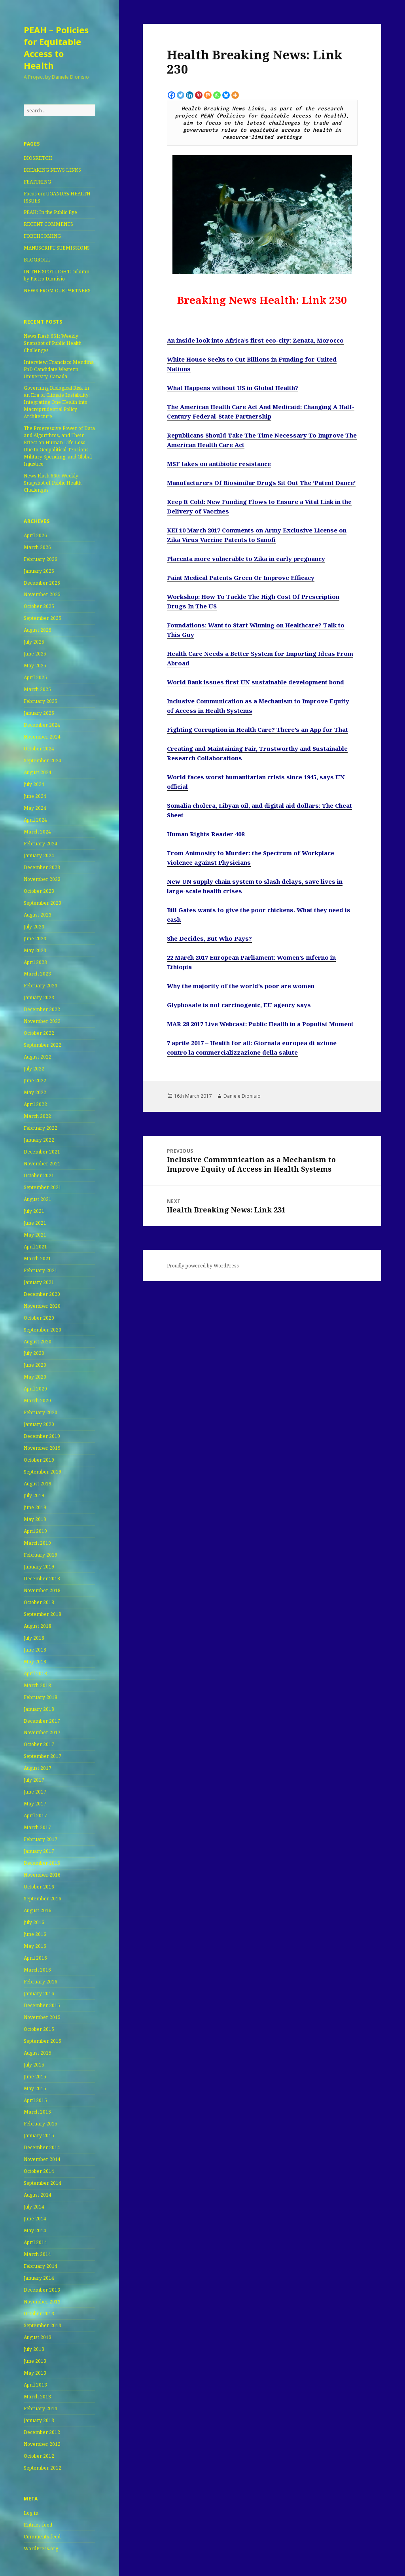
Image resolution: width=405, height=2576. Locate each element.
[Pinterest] (198, 95)
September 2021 (42, 1187)
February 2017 (40, 1839)
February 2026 (40, 559)
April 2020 (35, 1388)
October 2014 (39, 2171)
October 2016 (39, 1886)
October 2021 (39, 1175)
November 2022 (42, 1021)
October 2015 (39, 2029)
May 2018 (35, 1661)
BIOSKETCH (38, 158)
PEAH (207, 115)
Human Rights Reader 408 (205, 834)
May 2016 (35, 1946)
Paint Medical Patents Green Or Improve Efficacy (240, 577)
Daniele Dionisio (242, 1096)
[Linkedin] (189, 95)
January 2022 (39, 1139)
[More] (235, 95)
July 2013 (34, 2349)
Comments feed (42, 2536)
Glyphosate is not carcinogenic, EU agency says (239, 1005)
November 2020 (42, 1306)
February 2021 (40, 1270)
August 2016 (37, 1910)
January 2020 (39, 1424)
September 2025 (42, 618)
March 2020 (37, 1400)
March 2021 (37, 1258)
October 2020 (39, 1318)
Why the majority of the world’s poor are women (240, 986)
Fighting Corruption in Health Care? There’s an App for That (257, 729)
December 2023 (42, 867)
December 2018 (42, 1578)
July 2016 (34, 1922)
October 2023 (39, 891)
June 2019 (35, 1507)
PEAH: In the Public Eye (50, 212)
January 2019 (39, 1566)
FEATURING (37, 181)
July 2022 (34, 1068)
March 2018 (37, 1685)
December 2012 (42, 2432)
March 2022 (37, 1116)
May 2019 (35, 1519)
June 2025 (35, 653)
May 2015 (35, 2088)
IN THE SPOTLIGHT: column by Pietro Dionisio (56, 275)
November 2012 (42, 2444)
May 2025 (35, 665)
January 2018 (39, 1709)
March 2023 (37, 973)
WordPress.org (41, 2548)
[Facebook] (171, 95)
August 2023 (37, 914)
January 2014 (39, 2278)
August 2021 (37, 1199)
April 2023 (35, 962)
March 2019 (37, 1543)
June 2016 (35, 1934)
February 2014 (40, 2266)
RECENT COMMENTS (48, 224)
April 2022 (35, 1104)
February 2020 (40, 1412)
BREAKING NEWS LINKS (52, 170)
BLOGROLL (37, 259)
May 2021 (35, 1234)
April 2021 (35, 1246)
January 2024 (39, 855)
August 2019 (37, 1483)
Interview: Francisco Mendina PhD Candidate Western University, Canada (59, 369)
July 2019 (34, 1495)
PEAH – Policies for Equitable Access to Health (56, 47)
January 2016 (39, 1993)
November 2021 (42, 1163)
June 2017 (35, 1791)
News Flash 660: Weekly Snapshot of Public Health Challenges (52, 482)
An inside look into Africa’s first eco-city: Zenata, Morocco (255, 340)
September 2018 (42, 1614)
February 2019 (40, 1554)
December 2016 (42, 1863)
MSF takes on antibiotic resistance (219, 464)
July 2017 (34, 1780)
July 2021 (34, 1211)
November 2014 (42, 2159)
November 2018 (42, 1590)
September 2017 (42, 1756)
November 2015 (42, 2017)
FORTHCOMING (42, 236)
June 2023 (35, 938)
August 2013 (37, 2337)
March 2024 (37, 831)
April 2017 (35, 1815)
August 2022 (37, 1056)
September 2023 (42, 903)
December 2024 (42, 725)
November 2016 (42, 1874)
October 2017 (39, 1744)
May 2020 (35, 1376)
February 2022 (40, 1128)
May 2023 (35, 950)
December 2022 (42, 1009)
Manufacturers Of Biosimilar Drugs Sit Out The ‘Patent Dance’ (261, 483)
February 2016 (40, 1981)
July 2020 (34, 1353)
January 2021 (39, 1282)
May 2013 (35, 2373)
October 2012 (39, 2456)
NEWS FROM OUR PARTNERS (57, 290)
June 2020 (35, 1365)
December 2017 (42, 1721)
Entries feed (38, 2524)
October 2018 (39, 1602)
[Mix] (208, 95)
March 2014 (37, 2254)
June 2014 (35, 2218)
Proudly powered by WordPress (203, 1265)
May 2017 (35, 1803)
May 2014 (35, 2230)
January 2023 (39, 997)
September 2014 (42, 2183)
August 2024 (37, 772)
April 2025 (35, 677)
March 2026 (37, 547)
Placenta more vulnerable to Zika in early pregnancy (246, 559)
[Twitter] (180, 95)
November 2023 (42, 879)
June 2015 (35, 2076)
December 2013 (42, 2289)
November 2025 (42, 594)
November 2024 (42, 736)
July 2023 (34, 926)
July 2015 (34, 2064)
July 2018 (34, 1638)
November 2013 (42, 2301)
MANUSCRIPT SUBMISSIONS (57, 247)
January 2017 (39, 1851)
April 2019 (35, 1531)
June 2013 (35, 2361)
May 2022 (35, 1092)
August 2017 (37, 1768)
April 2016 (35, 1958)
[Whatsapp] (217, 95)
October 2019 (39, 1460)
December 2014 (42, 2147)
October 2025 (39, 606)
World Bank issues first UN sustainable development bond (255, 682)
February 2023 (40, 985)
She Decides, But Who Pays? (209, 938)
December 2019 (42, 1436)
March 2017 (37, 1827)
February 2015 (40, 2123)
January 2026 (39, 571)
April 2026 (35, 535)
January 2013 (39, 2420)
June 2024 (35, 796)
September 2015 (42, 2041)
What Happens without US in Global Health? (232, 388)
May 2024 (35, 808)
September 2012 (42, 2467)
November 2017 (42, 1732)
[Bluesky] (226, 95)
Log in (31, 2513)
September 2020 (42, 1329)
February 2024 (40, 843)
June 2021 (35, 1223)
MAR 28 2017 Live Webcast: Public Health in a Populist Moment (260, 1024)
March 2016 (37, 1969)
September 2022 (42, 1045)
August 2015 (37, 2052)
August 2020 (37, 1341)
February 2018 (40, 1697)
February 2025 (40, 701)
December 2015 (42, 2005)
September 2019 (42, 1471)
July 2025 (34, 641)
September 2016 (42, 1898)
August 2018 (37, 1626)
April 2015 (35, 2100)
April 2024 (35, 819)
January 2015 (39, 2135)
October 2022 (39, 1033)
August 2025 (37, 630)
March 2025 (37, 689)
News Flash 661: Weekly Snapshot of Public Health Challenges (52, 343)
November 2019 (42, 1448)
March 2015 (37, 2111)
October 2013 (39, 2313)
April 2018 (35, 1673)
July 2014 (34, 2206)
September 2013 (42, 2325)
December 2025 (42, 583)
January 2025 (39, 713)
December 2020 (42, 1294)
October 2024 (39, 748)
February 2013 (40, 2408)
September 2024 (42, 760)
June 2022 (35, 1080)
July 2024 (34, 784)
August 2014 (37, 2194)
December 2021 (42, 1151)
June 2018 (35, 1649)
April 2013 (35, 2384)
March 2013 (37, 2396)
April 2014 (35, 2242)
